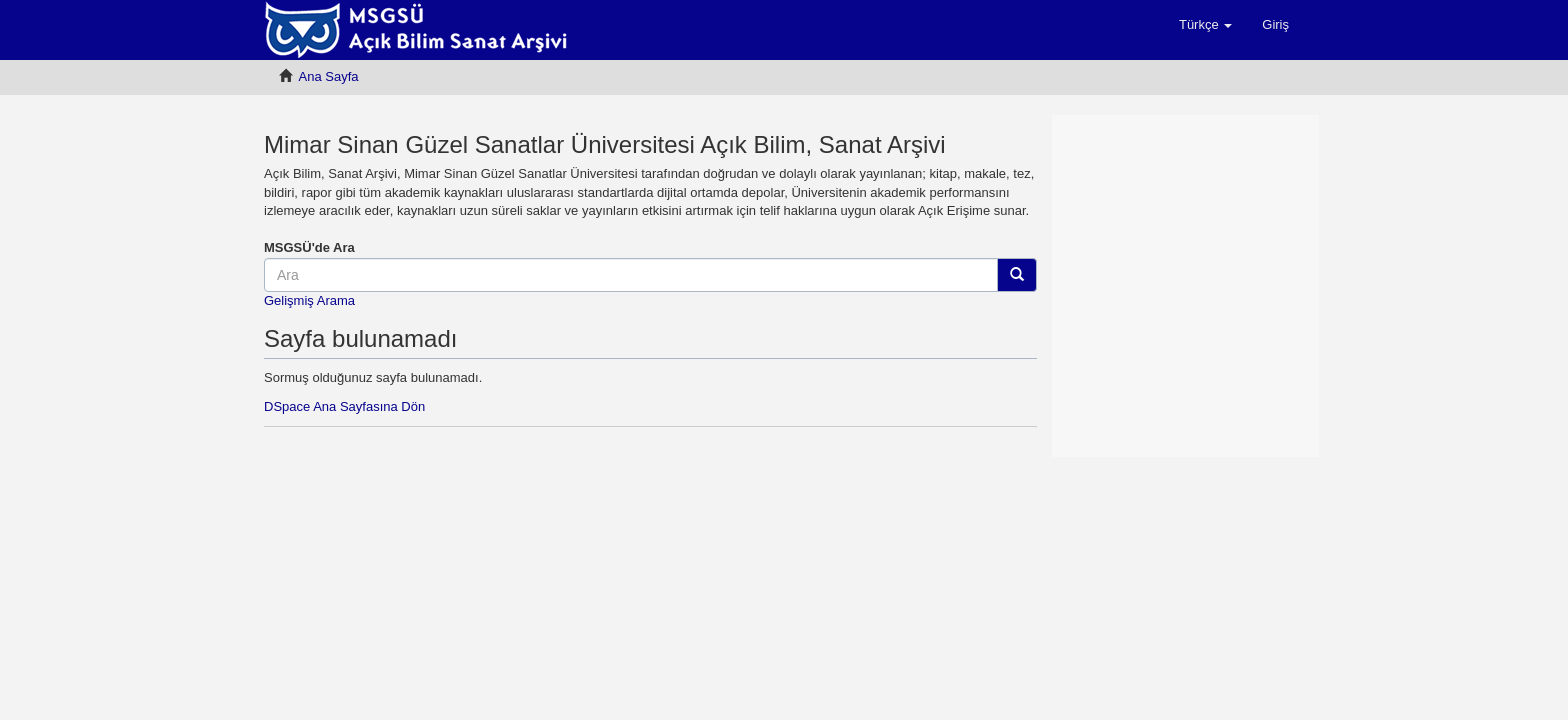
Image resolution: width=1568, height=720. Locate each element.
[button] (1205, 25)
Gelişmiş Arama (309, 300)
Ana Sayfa (329, 76)
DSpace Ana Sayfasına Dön (344, 406)
